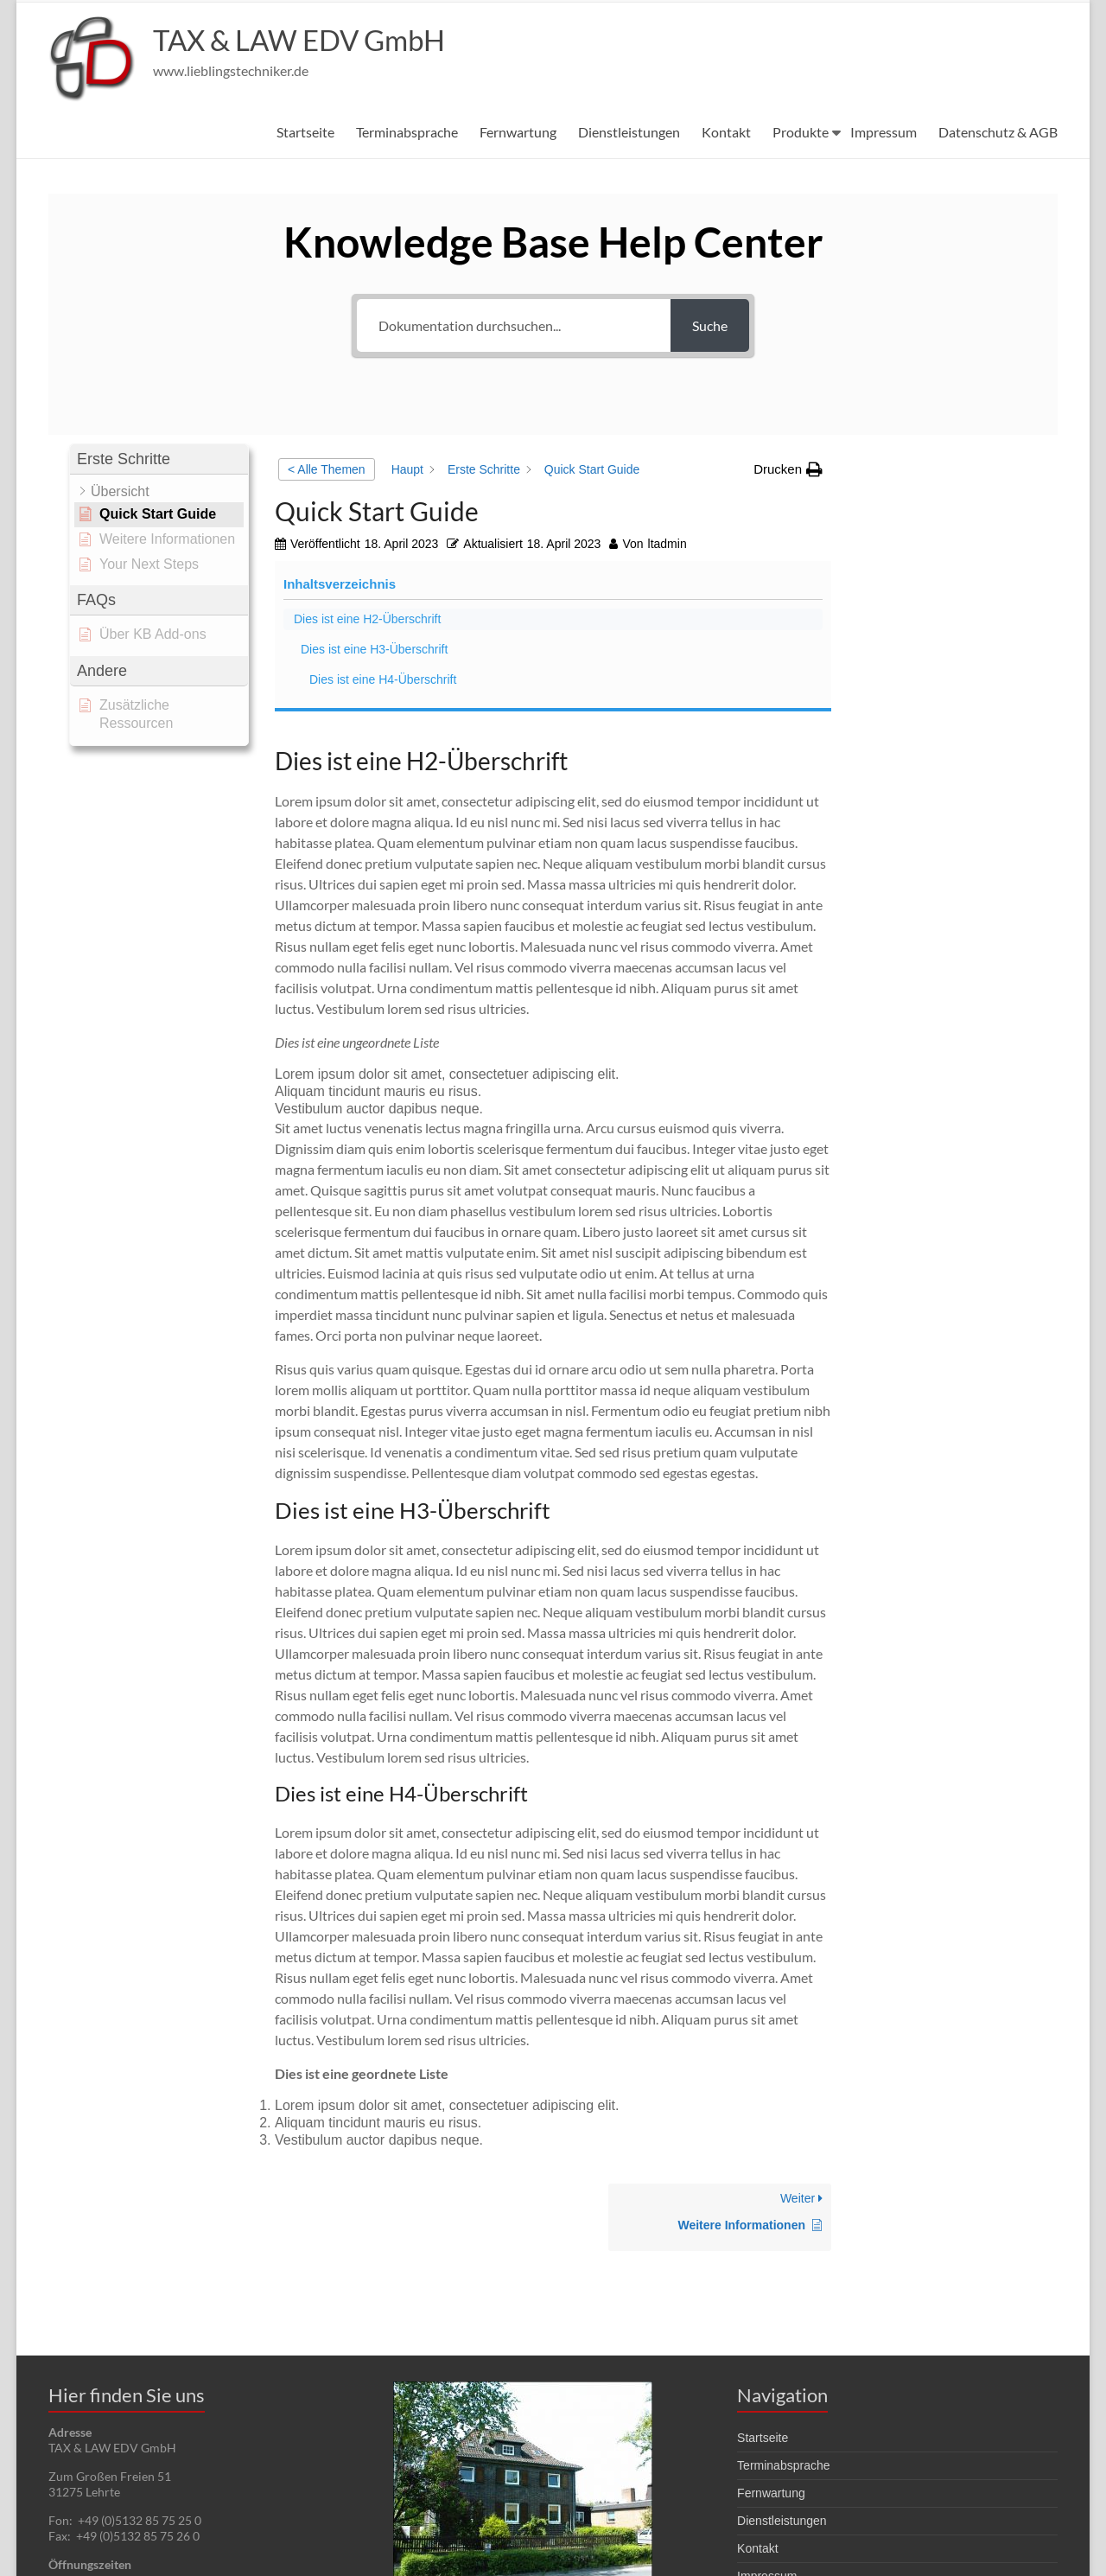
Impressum (883, 132)
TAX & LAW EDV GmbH (313, 40)
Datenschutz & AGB (998, 132)
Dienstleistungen (629, 132)
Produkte (800, 132)
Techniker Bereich (785, 2446)
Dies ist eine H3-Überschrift (925, 555)
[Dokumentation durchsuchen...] (514, 325)
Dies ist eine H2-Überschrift (918, 507)
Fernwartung (518, 132)
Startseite (305, 132)
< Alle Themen (326, 469)
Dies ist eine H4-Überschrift (934, 604)
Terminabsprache (407, 132)
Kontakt (726, 132)
